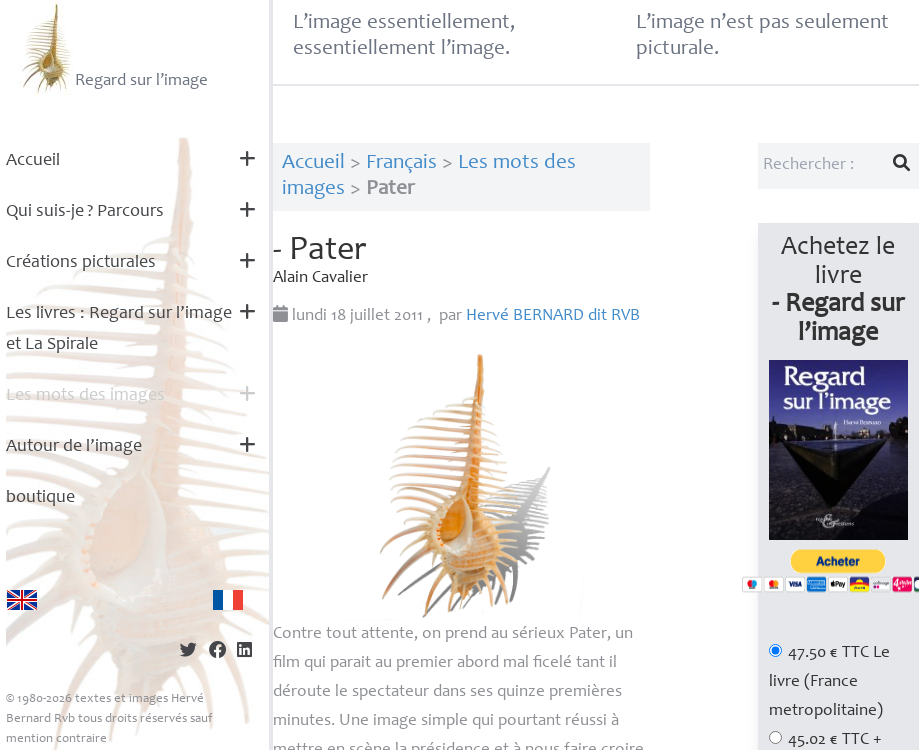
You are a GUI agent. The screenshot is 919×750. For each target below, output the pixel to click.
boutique (40, 498)
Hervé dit (553, 316)
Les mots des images (85, 396)
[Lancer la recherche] (902, 166)
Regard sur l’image (112, 48)
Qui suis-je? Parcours (85, 212)
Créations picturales (81, 263)
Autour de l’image (74, 447)
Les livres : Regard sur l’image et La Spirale (119, 329)
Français (401, 163)
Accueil (33, 161)
